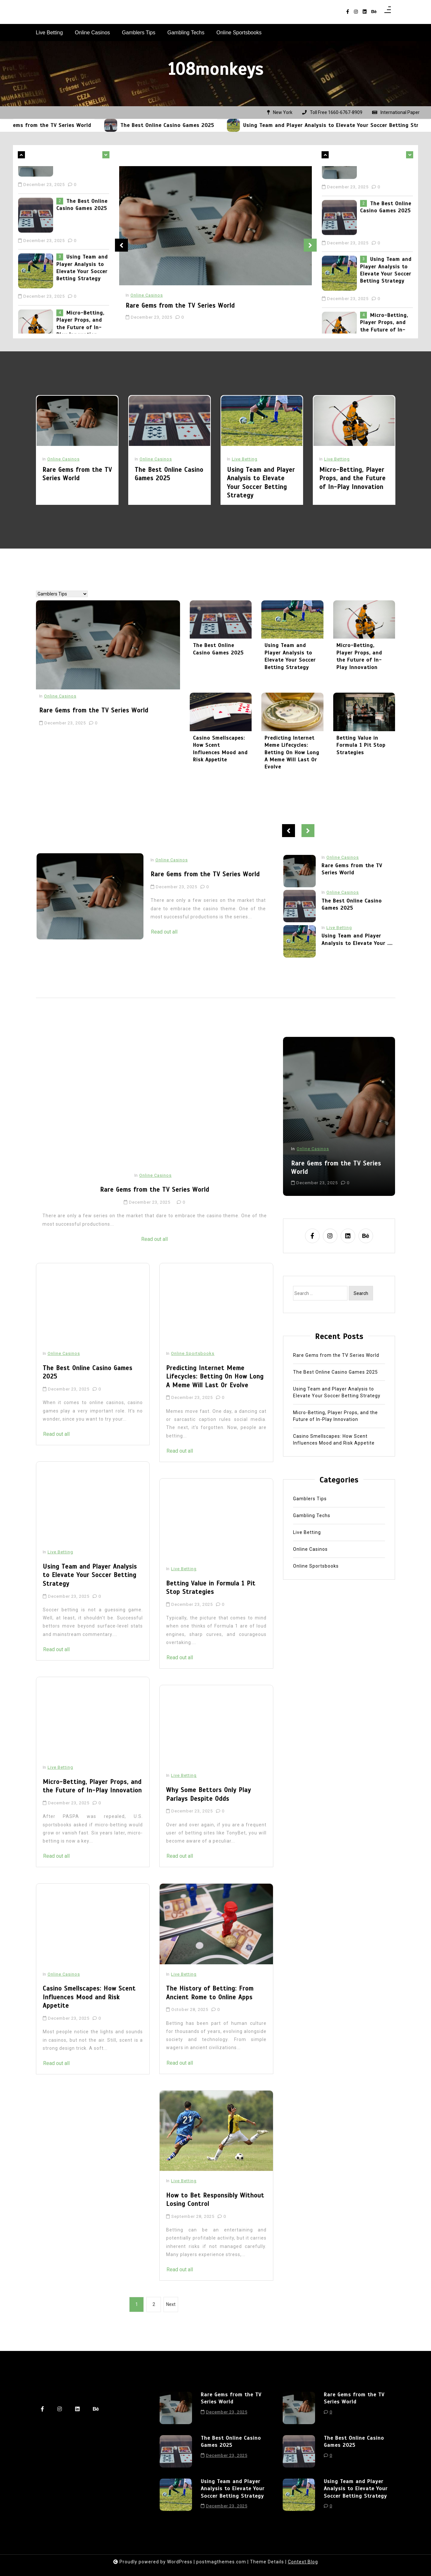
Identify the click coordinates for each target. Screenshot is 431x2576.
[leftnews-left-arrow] (105, 154)
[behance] (374, 11)
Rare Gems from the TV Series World (78, 125)
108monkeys (215, 69)
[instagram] (356, 11)
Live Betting (49, 32)
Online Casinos (92, 32)
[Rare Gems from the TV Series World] (21, 125)
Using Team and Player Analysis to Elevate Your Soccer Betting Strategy (82, 296)
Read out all (247, 932)
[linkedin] (365, 11)
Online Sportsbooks (239, 32)
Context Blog (303, 2561)
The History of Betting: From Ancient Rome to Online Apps (210, 2007)
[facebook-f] (347, 11)
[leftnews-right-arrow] (21, 154)
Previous (121, 245)
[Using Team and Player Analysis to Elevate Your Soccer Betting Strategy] (268, 125)
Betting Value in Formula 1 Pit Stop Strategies (210, 1601)
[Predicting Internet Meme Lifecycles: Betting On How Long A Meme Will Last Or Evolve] (216, 1317)
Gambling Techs (185, 32)
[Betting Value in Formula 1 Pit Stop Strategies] (216, 1532)
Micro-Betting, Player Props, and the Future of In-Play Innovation (92, 1800)
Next (310, 245)
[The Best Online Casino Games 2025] (145, 125)
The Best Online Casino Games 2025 (202, 125)
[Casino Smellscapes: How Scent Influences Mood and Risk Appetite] (93, 1938)
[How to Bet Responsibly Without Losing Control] (216, 2144)
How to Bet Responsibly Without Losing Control (215, 2213)
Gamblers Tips (138, 32)
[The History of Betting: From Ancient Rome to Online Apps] (216, 1938)
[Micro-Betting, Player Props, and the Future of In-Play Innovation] (93, 1731)
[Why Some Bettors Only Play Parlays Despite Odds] (216, 1739)
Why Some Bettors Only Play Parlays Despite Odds (208, 1808)
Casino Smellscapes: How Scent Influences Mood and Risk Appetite (89, 2011)
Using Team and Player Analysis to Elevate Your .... (357, 953)
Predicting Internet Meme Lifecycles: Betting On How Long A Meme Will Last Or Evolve (215, 1390)
